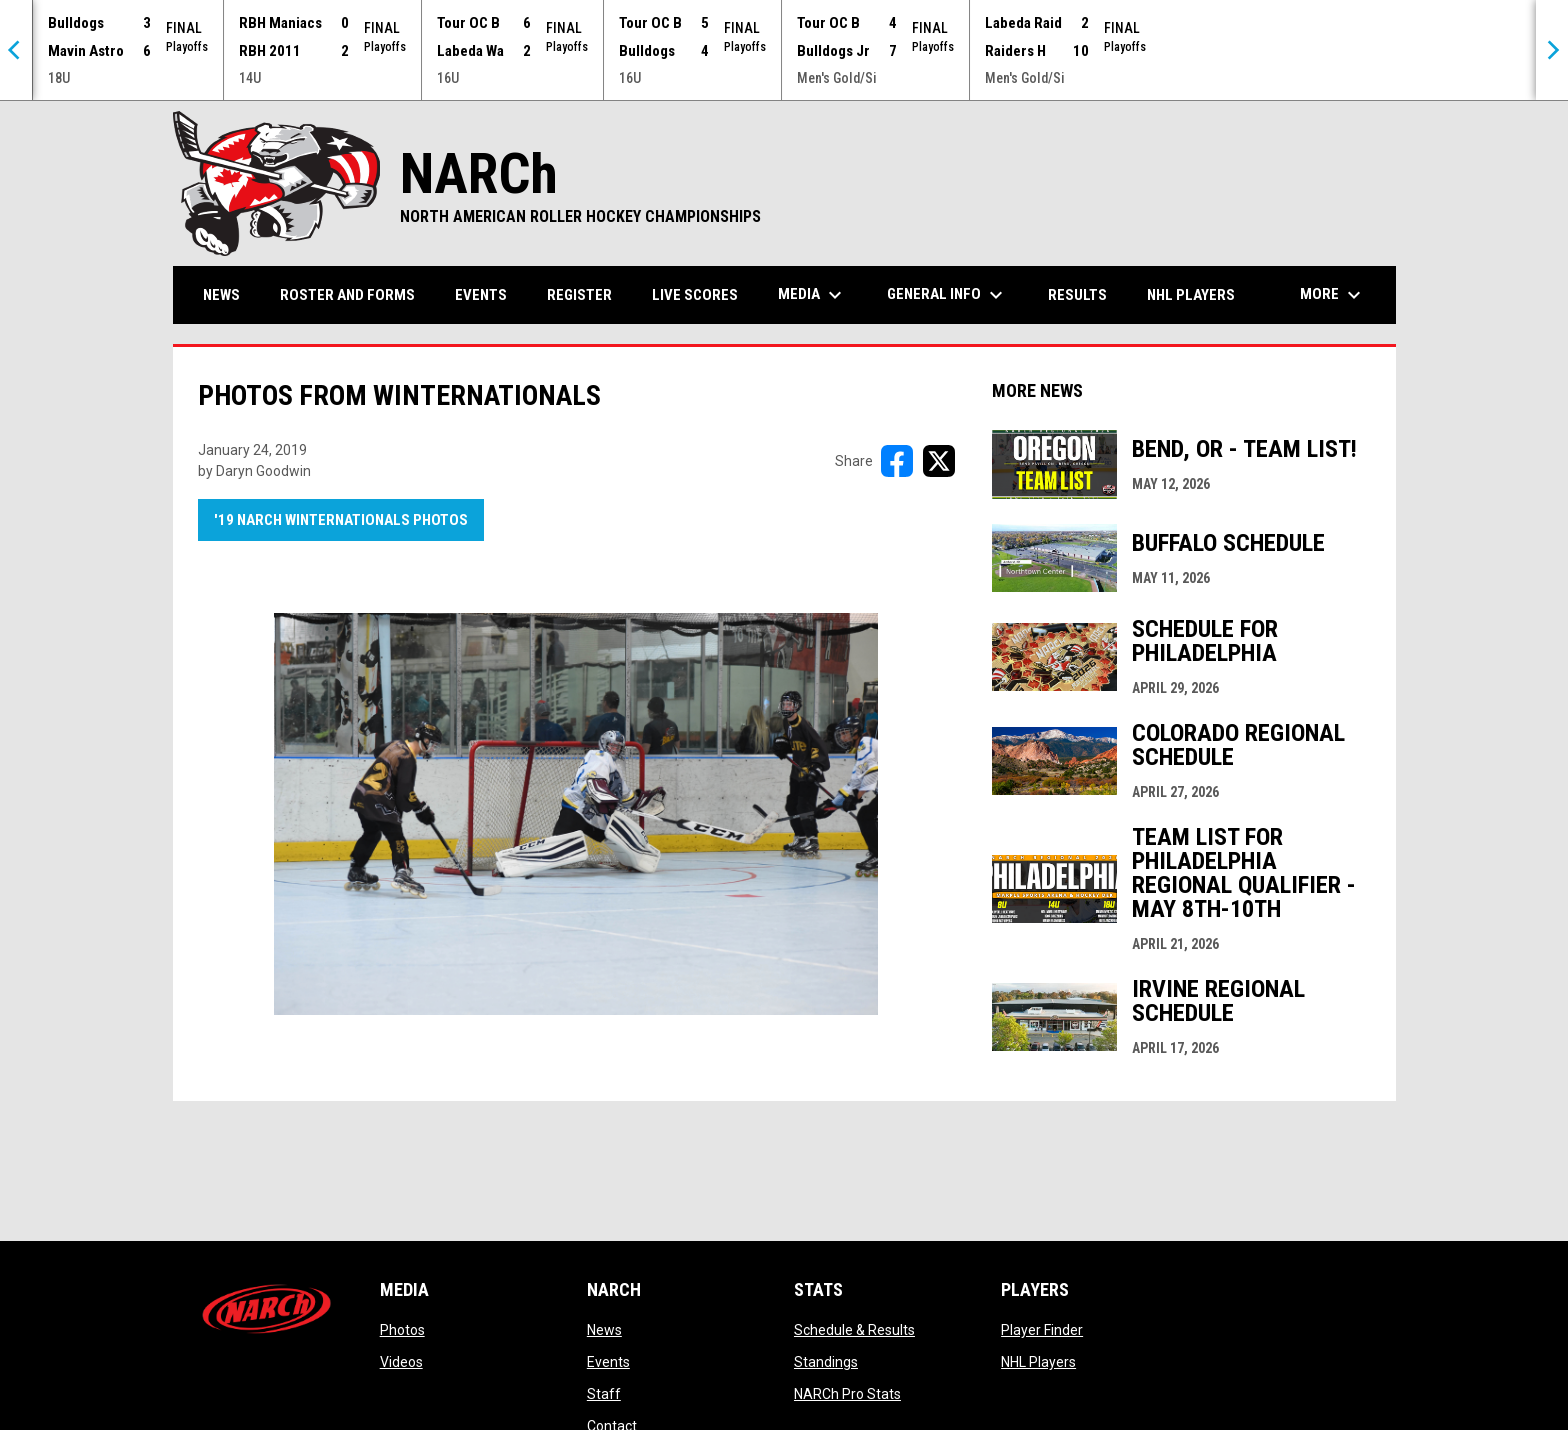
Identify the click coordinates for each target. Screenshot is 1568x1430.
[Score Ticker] (784, 50)
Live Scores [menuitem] (695, 295)
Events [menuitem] (481, 295)
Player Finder (1042, 1330)
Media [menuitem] (812, 295)
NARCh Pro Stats (847, 1394)
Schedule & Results (854, 1330)
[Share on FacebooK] (897, 461)
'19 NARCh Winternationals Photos (341, 520)
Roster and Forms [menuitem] (347, 295)
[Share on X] (939, 461)
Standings (826, 1362)
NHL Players (1038, 1362)
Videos (401, 1362)
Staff (604, 1394)
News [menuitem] (221, 295)
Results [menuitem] (1077, 295)
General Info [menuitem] (947, 295)
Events (608, 1362)
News (604, 1330)
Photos (402, 1330)
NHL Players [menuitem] (1191, 295)
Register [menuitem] (579, 295)
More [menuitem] (1333, 295)
